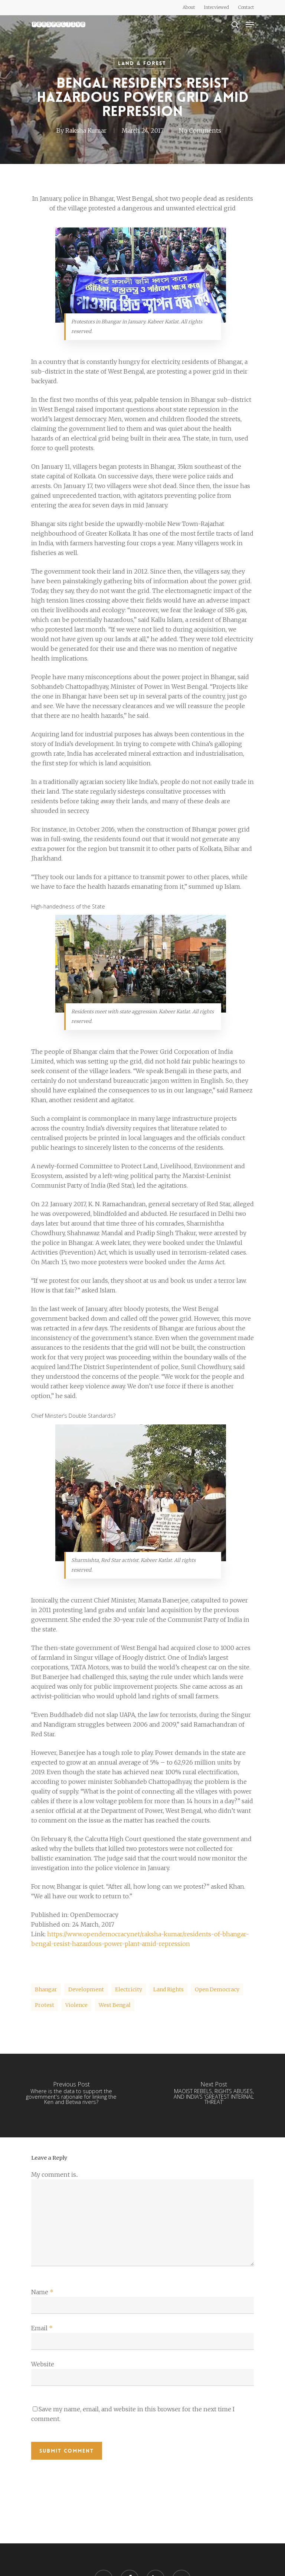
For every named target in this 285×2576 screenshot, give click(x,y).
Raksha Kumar (86, 130)
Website (42, 2364)
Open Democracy (217, 1989)
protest (44, 2005)
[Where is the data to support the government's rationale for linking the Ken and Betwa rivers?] (71, 2095)
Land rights (168, 1989)
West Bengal (115, 2005)
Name (42, 2292)
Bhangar (46, 1989)
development (86, 1989)
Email (42, 2328)
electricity (128, 1989)
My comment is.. (54, 2174)
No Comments (200, 130)
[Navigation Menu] (250, 24)
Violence (76, 2005)
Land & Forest (142, 63)
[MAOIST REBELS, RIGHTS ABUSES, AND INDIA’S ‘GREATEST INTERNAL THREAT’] (213, 2095)
